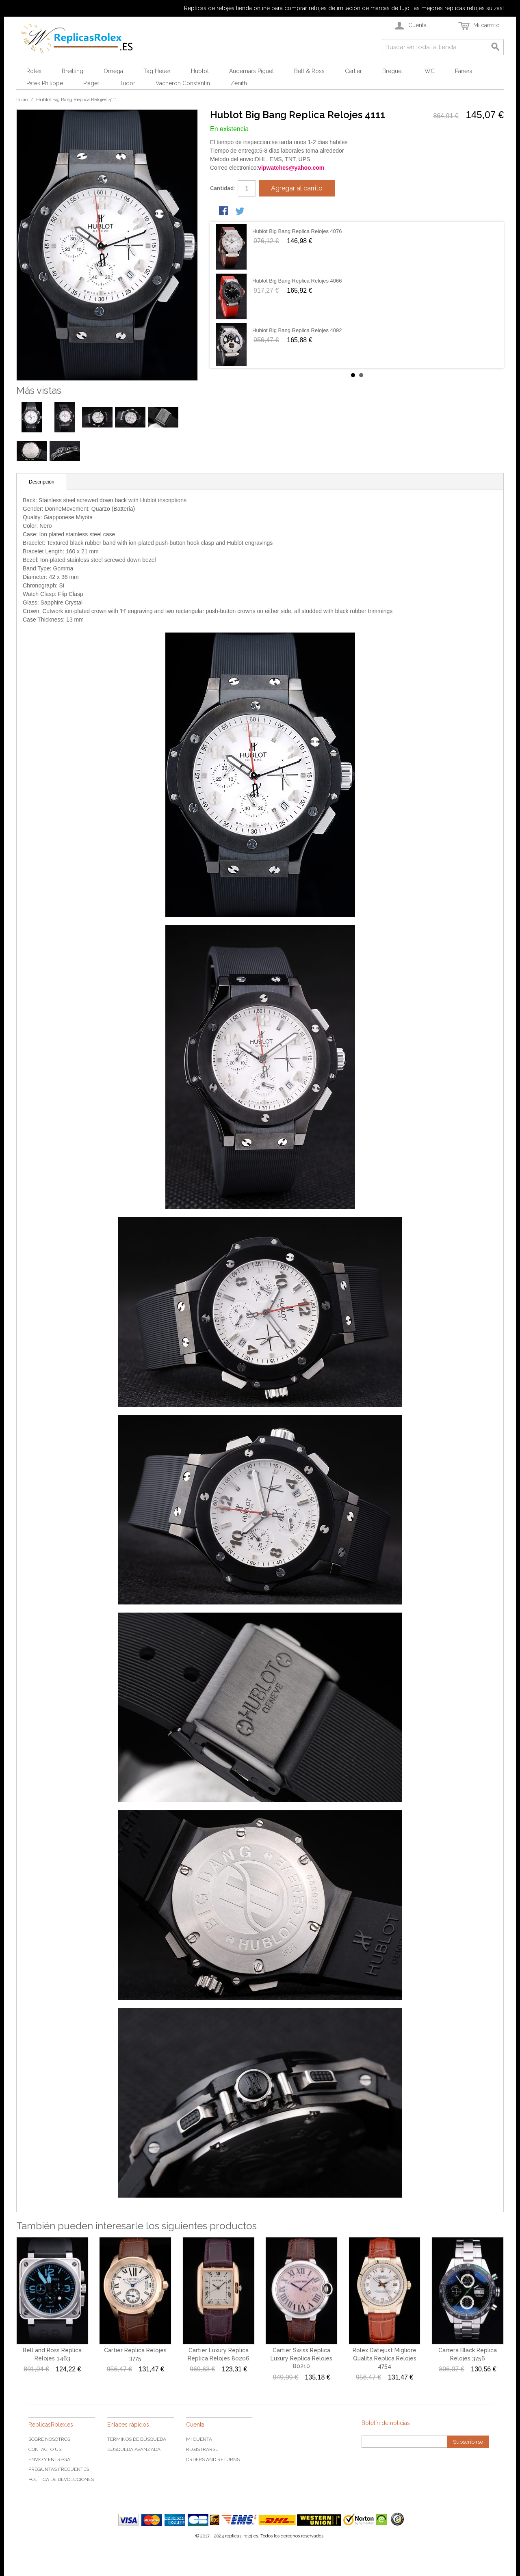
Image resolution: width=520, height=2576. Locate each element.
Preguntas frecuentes (58, 2469)
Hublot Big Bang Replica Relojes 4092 (297, 330)
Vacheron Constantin (183, 83)
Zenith (238, 83)
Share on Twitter (240, 211)
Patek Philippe (44, 83)
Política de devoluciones (61, 2479)
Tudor (127, 83)
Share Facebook (224, 211)
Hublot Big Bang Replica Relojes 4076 (297, 231)
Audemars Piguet (251, 71)
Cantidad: (222, 188)
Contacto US (44, 2449)
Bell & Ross (309, 71)
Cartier (353, 71)
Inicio (22, 99)
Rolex (33, 71)
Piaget (91, 83)
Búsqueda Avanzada (133, 2449)
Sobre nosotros (49, 2439)
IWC (429, 71)
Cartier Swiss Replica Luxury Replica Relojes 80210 (301, 2358)
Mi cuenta (199, 2439)
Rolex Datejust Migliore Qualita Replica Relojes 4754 (384, 2358)
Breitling (72, 71)
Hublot (200, 71)
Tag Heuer (157, 71)
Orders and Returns (213, 2459)
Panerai (464, 71)
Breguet (392, 71)
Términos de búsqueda (136, 2439)
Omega (113, 71)
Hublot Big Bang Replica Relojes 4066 (297, 281)
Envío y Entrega (49, 2459)
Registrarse (202, 2449)
